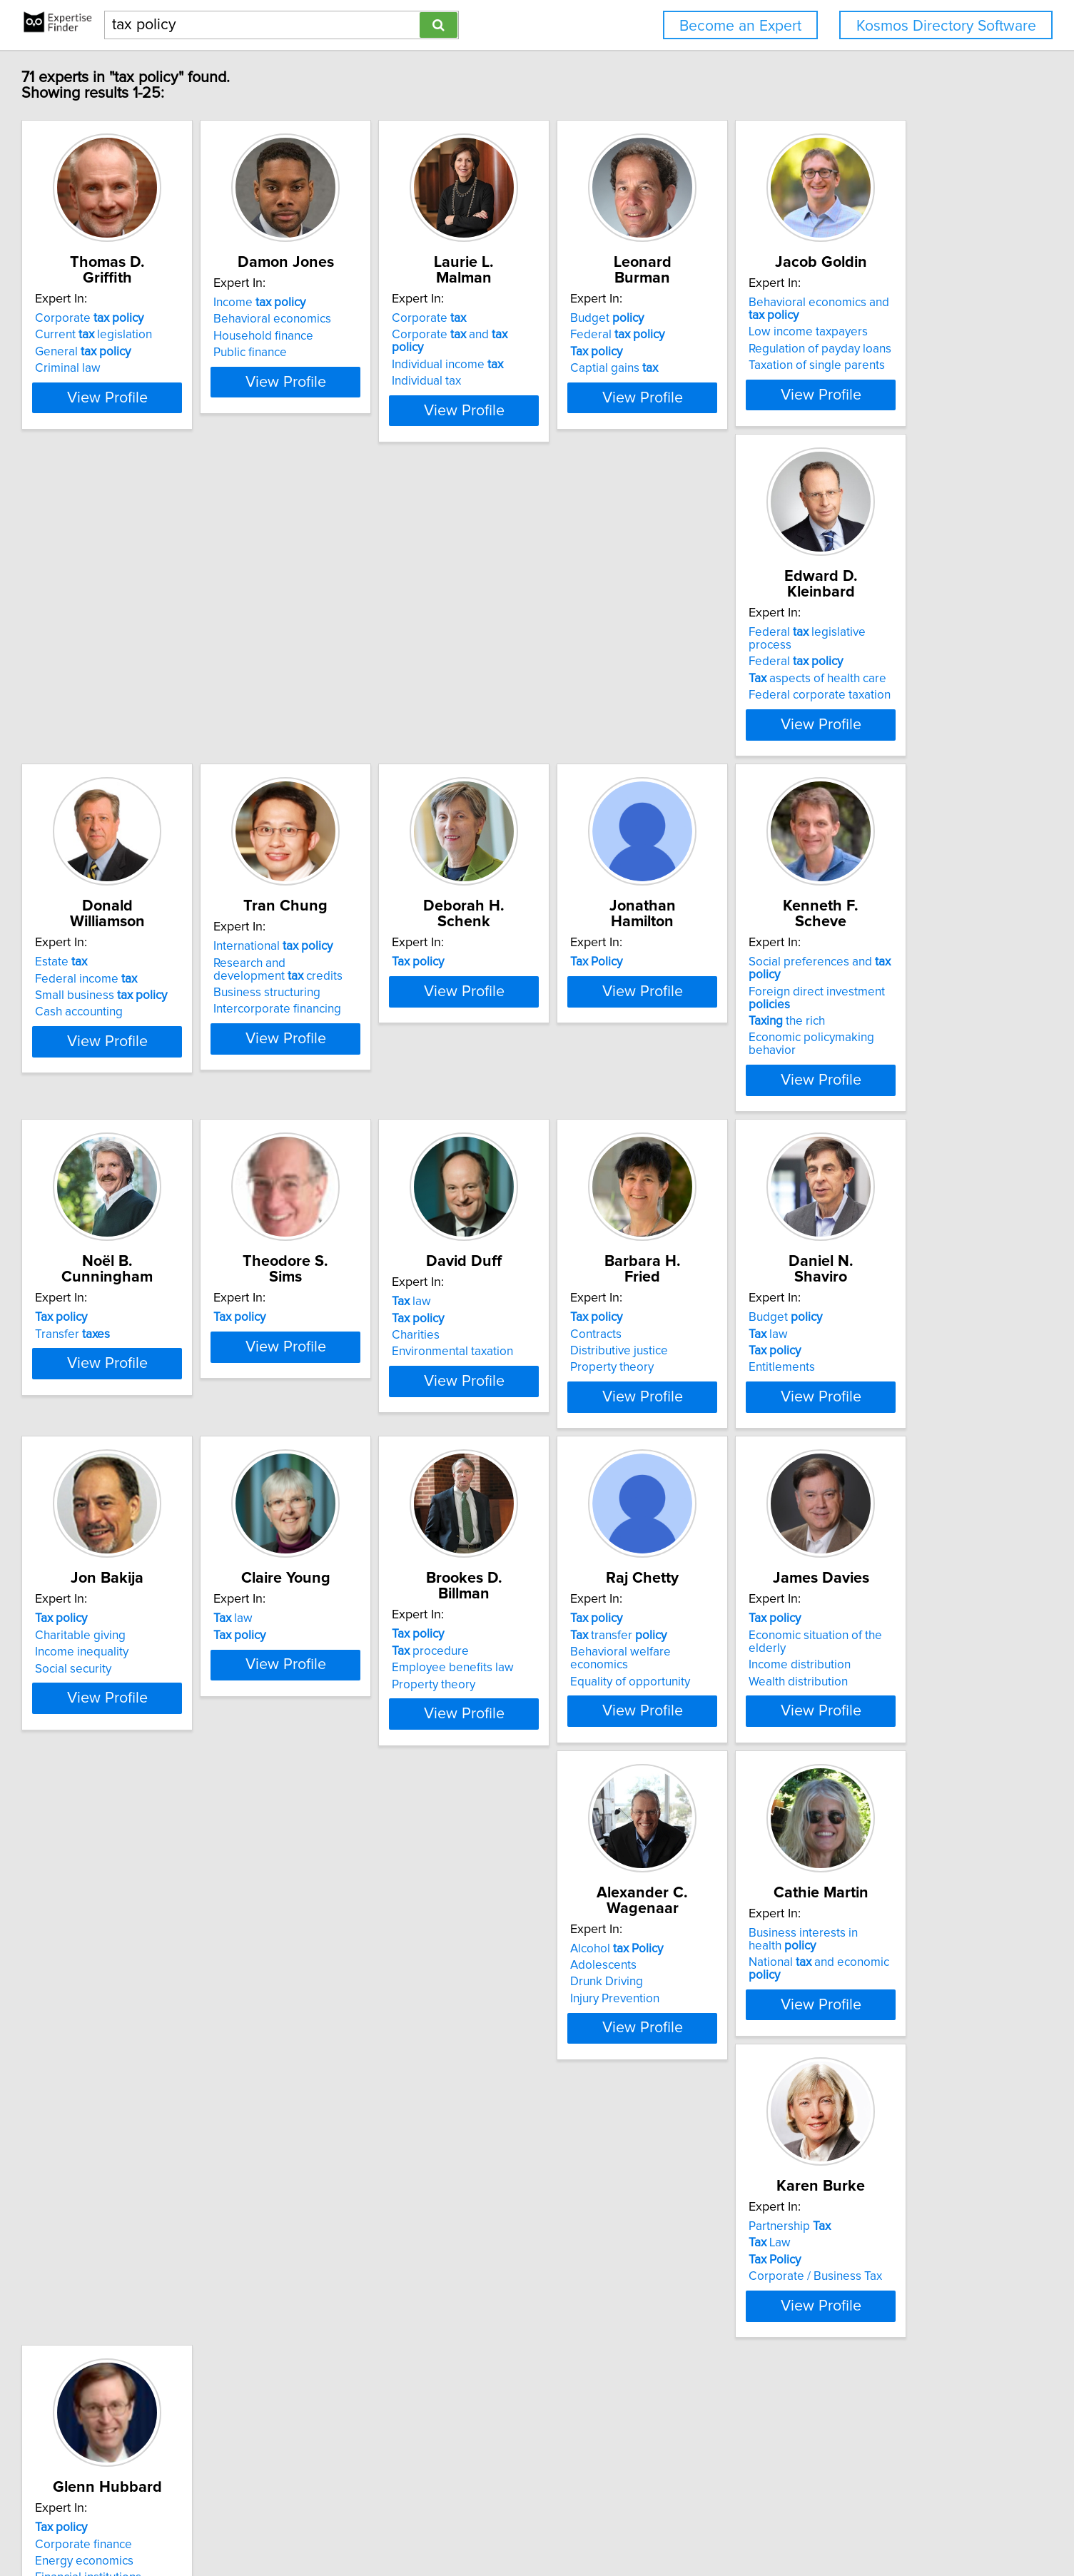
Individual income (606, 351)
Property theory (592, 1357)
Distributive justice (600, 1340)
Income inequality (169, 1670)
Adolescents (370, 1983)
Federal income (602, 664)
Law (786, 1983)
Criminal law (155, 368)
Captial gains (809, 368)
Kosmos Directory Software (946, 26)
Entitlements (798, 1357)
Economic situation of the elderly (209, 1983)
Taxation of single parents (191, 710)
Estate (577, 648)
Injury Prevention (381, 2016)
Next (578, 2454)
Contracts (576, 1323)
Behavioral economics (396, 334)
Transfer (802, 994)
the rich (589, 1024)
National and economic (638, 1983)
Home (459, 2524)
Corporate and (626, 334)
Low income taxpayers (182, 677)
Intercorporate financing (829, 710)
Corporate (177, 318)
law (356, 1307)
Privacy (497, 2524)
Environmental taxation (397, 1357)
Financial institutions (176, 2346)
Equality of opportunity (825, 1686)
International (824, 648)
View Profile (212, 410)
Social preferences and (639, 977)
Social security (161, 1686)
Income (383, 318)
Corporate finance (171, 2312)
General (170, 351)
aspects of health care (406, 681)
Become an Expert (740, 26)
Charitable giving (168, 1653)
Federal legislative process (418, 648)
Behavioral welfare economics (845, 1670)
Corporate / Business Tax (831, 2016)
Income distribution (174, 2000)
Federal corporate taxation (408, 697)
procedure (589, 1653)
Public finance (373, 368)
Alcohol (383, 1966)
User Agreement (560, 2524)
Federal (812, 334)
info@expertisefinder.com (378, 2524)
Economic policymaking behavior (638, 1040)
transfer (813, 1653)
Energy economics (172, 2329)
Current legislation (181, 334)
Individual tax (585, 368)
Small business (617, 681)
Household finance (387, 351)
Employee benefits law (612, 1670)
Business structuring (818, 694)
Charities (361, 1340)
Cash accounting (595, 697)
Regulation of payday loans (194, 694)
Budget (802, 318)
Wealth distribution (172, 2016)
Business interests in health (640, 1966)
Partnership (806, 1966)
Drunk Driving (373, 2000)
